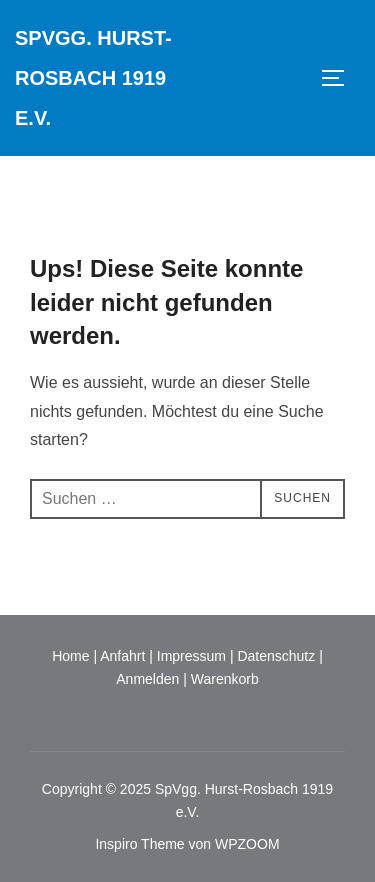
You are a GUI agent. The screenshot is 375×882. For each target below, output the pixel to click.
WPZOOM (247, 844)
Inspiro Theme (139, 844)
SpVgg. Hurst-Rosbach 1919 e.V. (93, 78)
